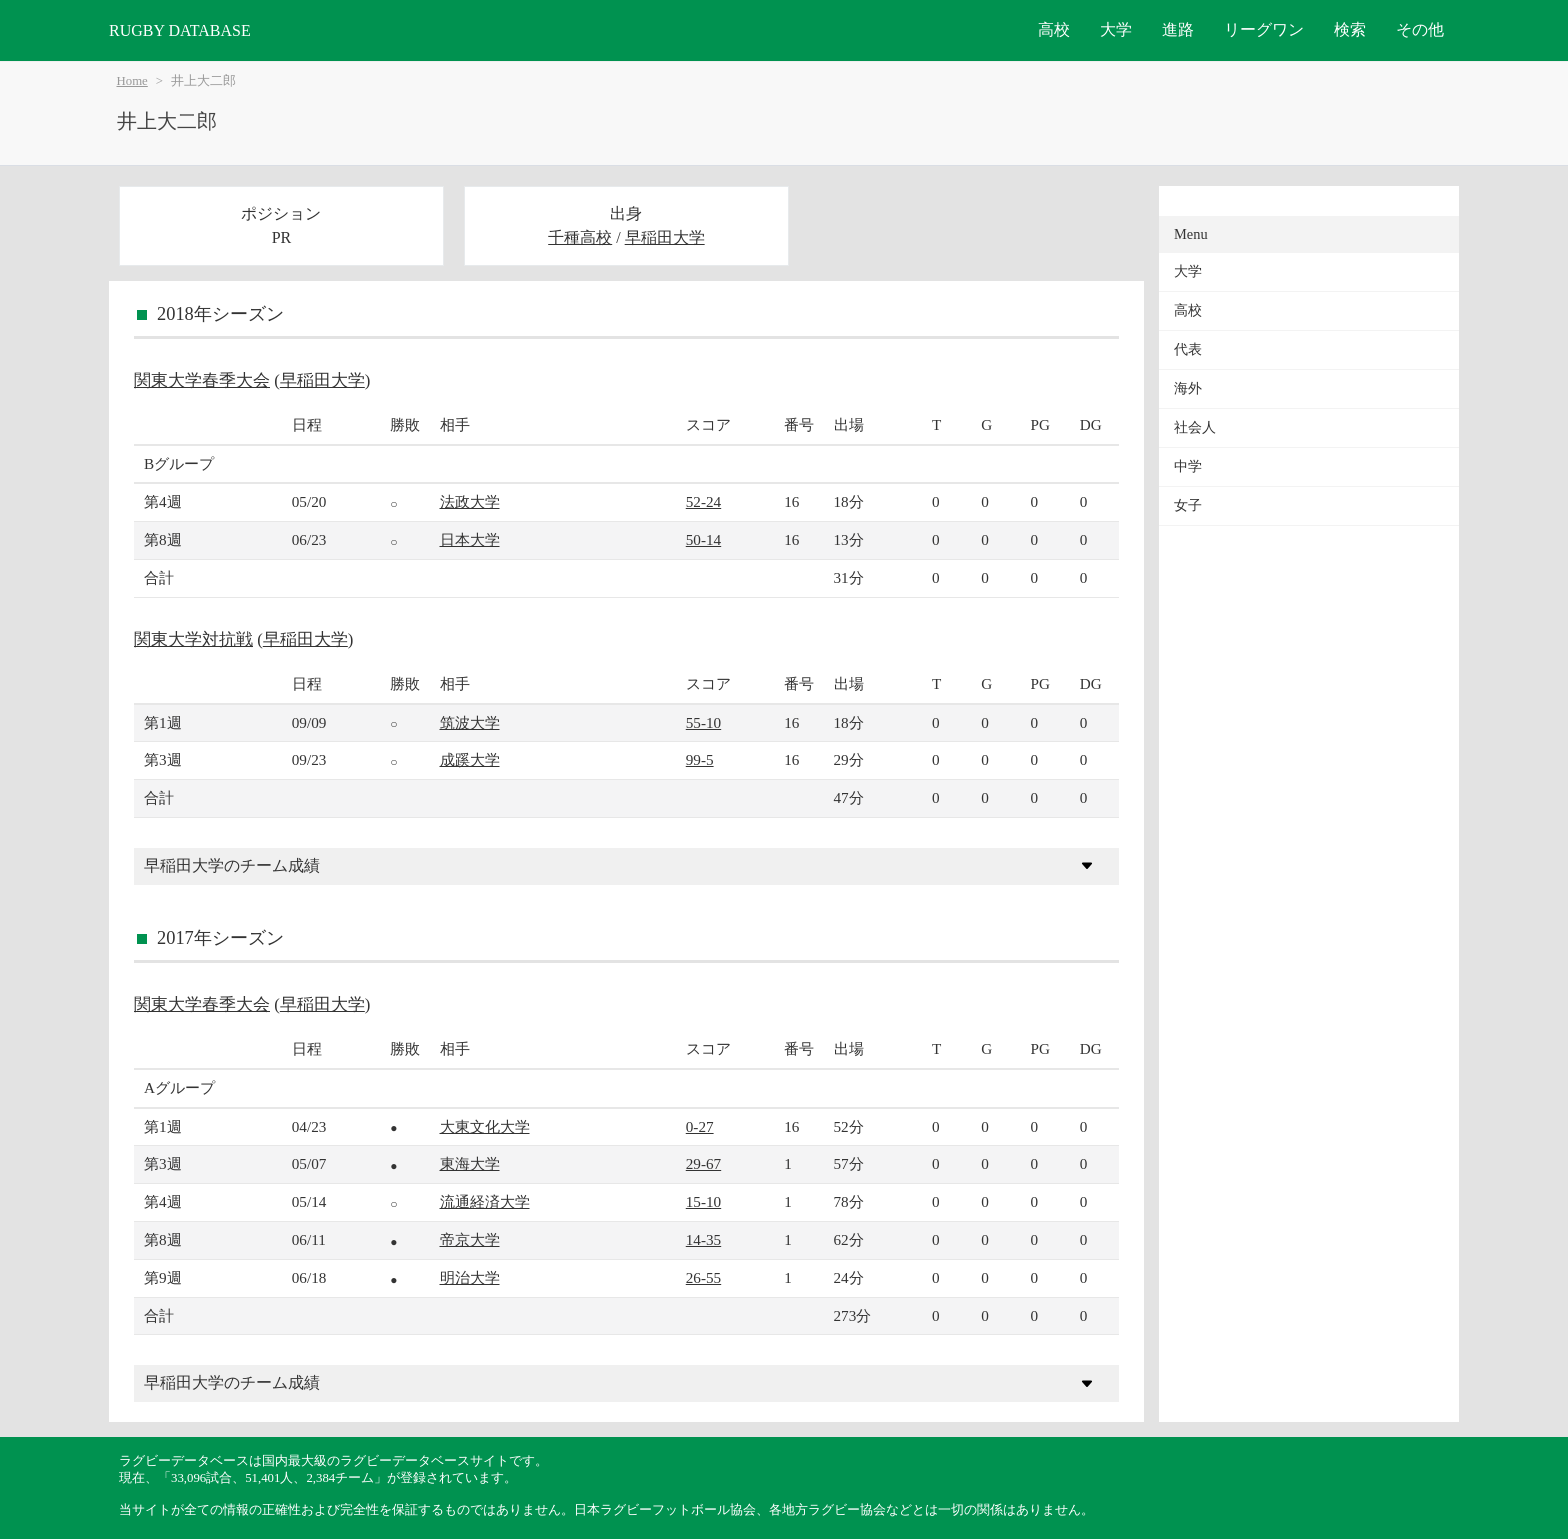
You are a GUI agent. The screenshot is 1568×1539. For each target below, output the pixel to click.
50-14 (703, 539)
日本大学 (470, 539)
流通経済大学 (485, 1201)
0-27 (700, 1126)
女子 (1188, 505)
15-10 (703, 1201)
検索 (1350, 29)
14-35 (703, 1239)
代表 (1188, 349)
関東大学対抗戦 (193, 639)
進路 (1178, 29)
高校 (1054, 29)
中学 (1188, 466)
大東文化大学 (485, 1126)
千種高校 (580, 237)
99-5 (700, 759)
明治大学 (470, 1277)
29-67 (703, 1163)
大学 (1116, 29)
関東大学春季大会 (202, 380)
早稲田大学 (665, 237)
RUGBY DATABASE (180, 30)
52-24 (703, 501)
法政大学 (470, 501)
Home (132, 81)
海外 (1188, 388)
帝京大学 (470, 1239)
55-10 (703, 722)
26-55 (703, 1277)
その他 (1420, 29)
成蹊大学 (470, 759)
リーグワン (1264, 29)
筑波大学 (470, 722)
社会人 (1195, 427)
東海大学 (470, 1163)
